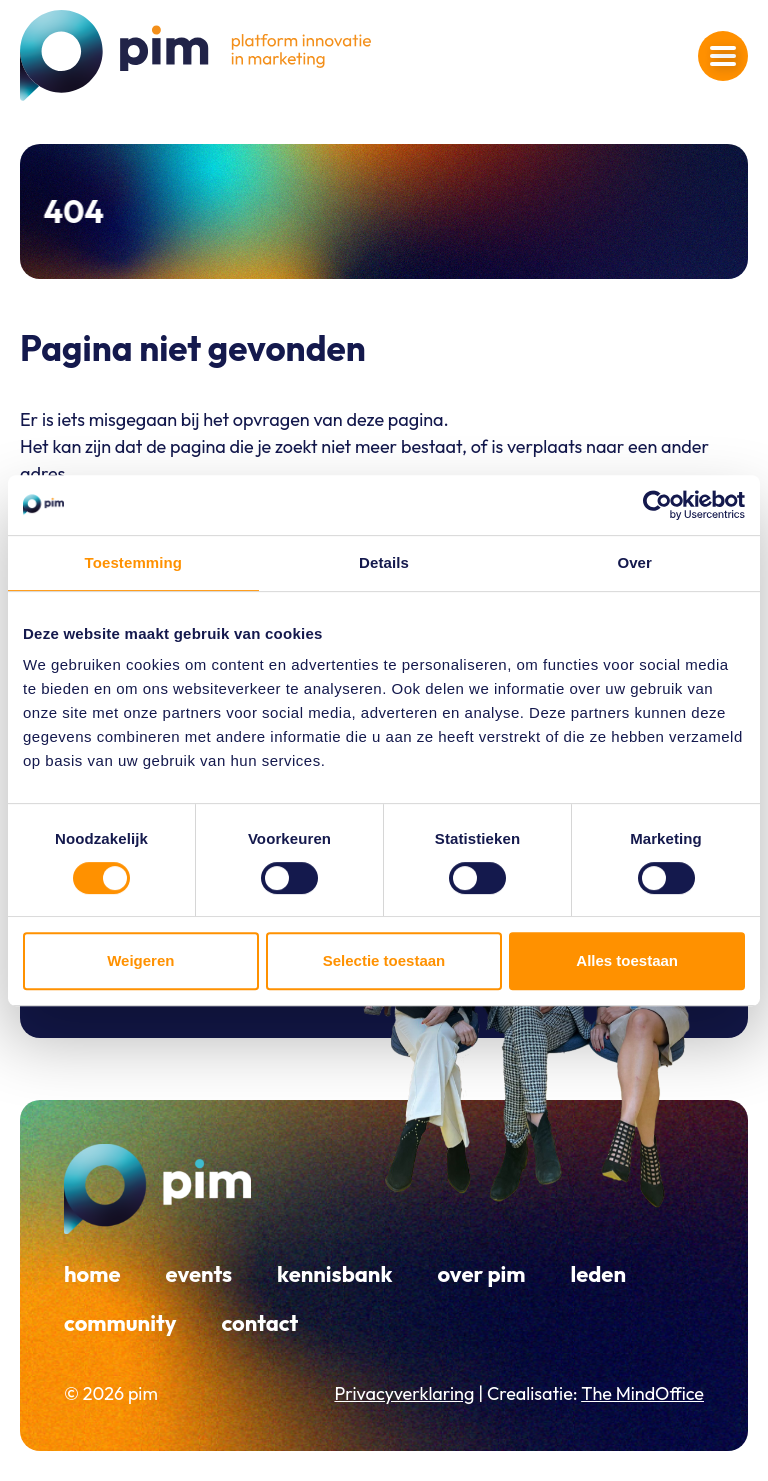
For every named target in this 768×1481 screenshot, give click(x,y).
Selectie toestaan (384, 960)
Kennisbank (334, 1274)
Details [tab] (384, 562)
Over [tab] (634, 562)
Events (199, 1274)
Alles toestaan (627, 960)
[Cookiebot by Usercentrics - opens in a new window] (657, 505)
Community (120, 1323)
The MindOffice (642, 1393)
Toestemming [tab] (134, 562)
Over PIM (481, 1274)
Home (92, 1274)
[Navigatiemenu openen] (723, 56)
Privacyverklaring (404, 1393)
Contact (259, 1323)
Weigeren (140, 960)
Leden (598, 1274)
